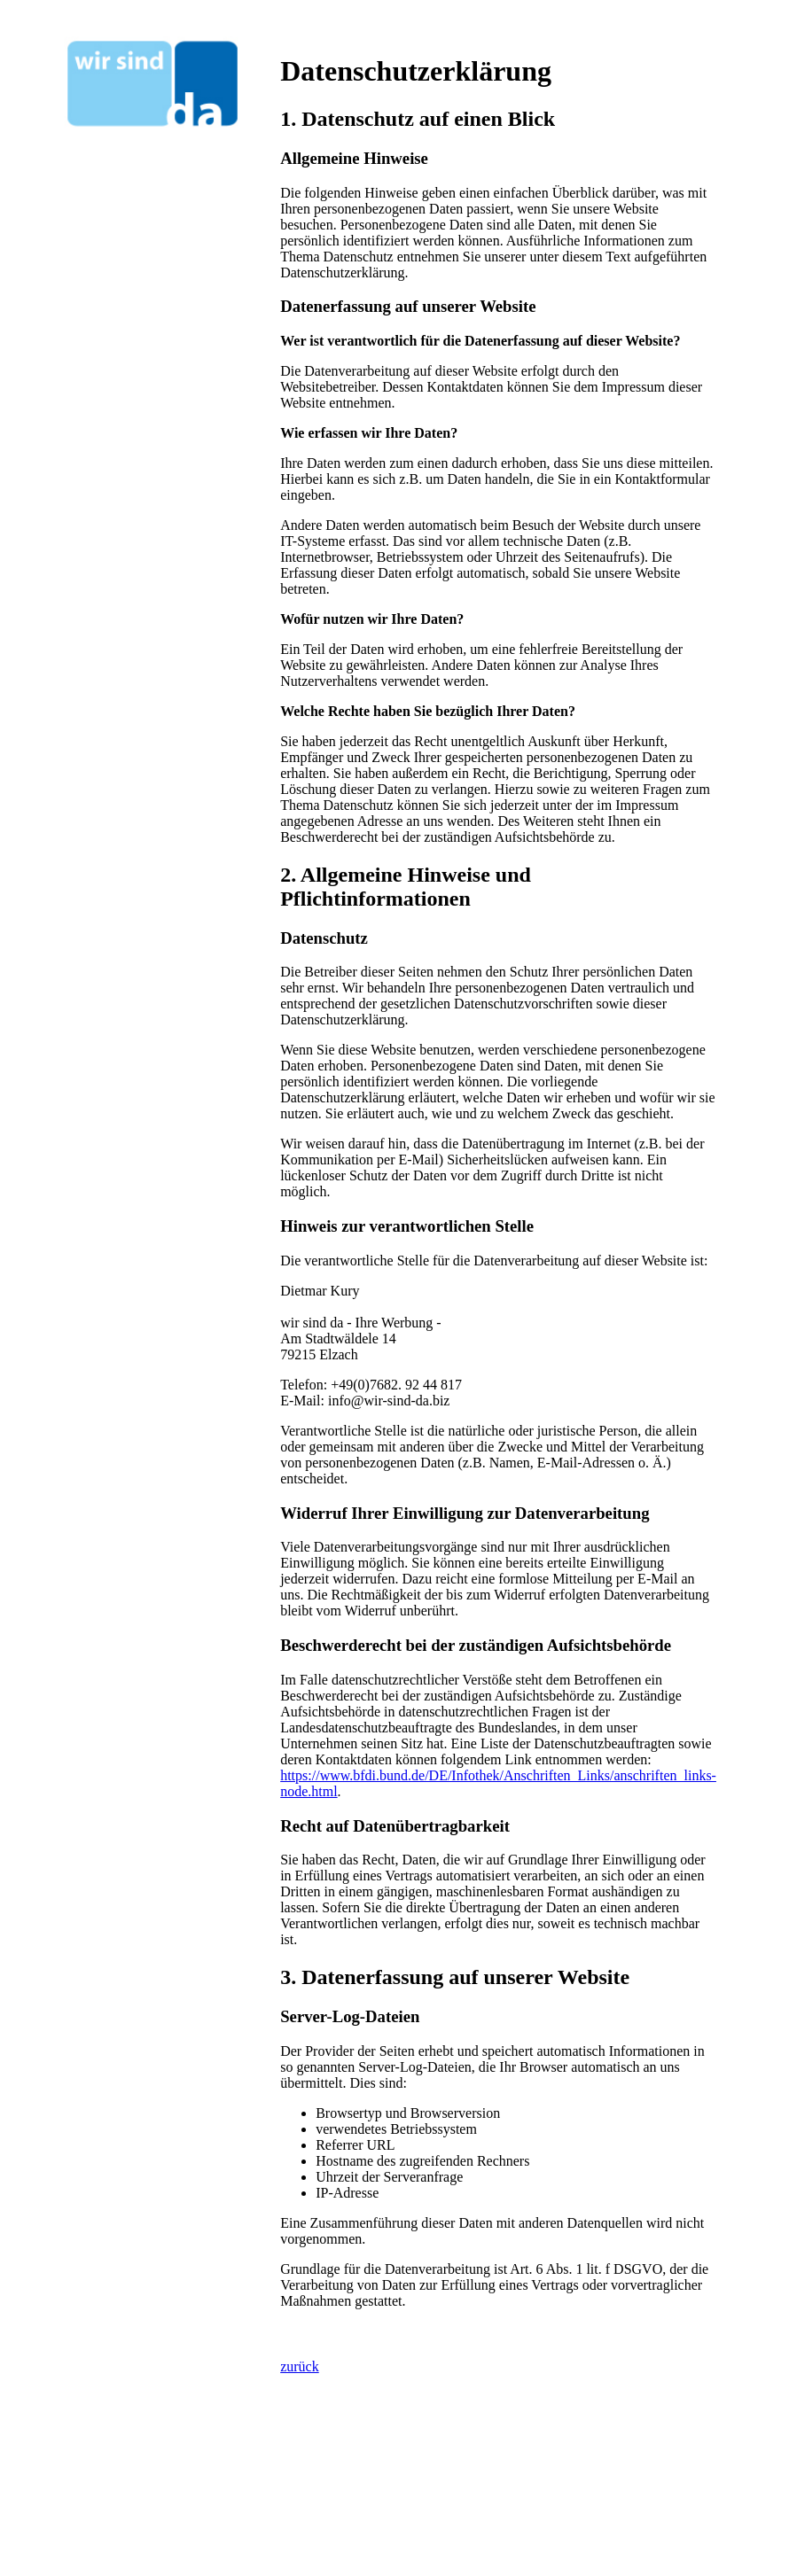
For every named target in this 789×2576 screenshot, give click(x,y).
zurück (299, 2366)
